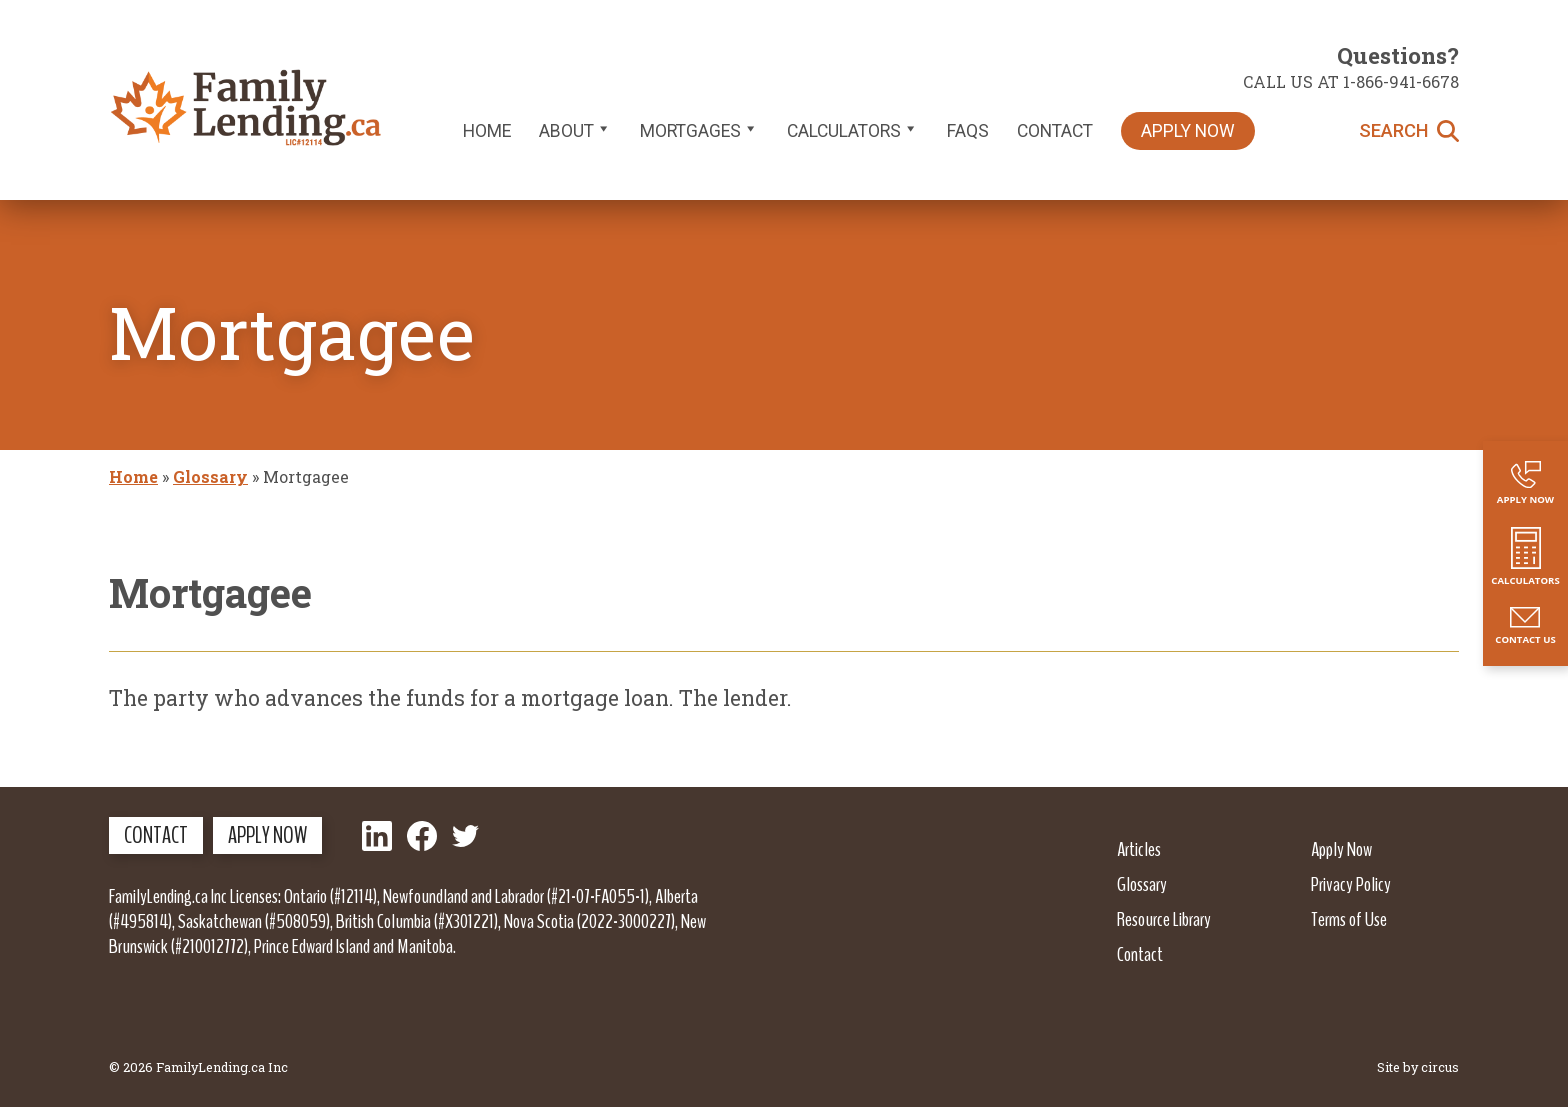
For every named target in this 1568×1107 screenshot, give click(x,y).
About (575, 131)
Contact (1055, 131)
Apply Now (1188, 131)
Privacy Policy (1351, 884)
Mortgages (699, 131)
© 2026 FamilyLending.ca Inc (198, 1067)
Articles (1139, 849)
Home (487, 131)
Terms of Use (1349, 919)
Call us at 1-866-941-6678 (1351, 81)
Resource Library (1164, 919)
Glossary (210, 476)
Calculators (853, 131)
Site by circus (1418, 1067)
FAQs (968, 131)
